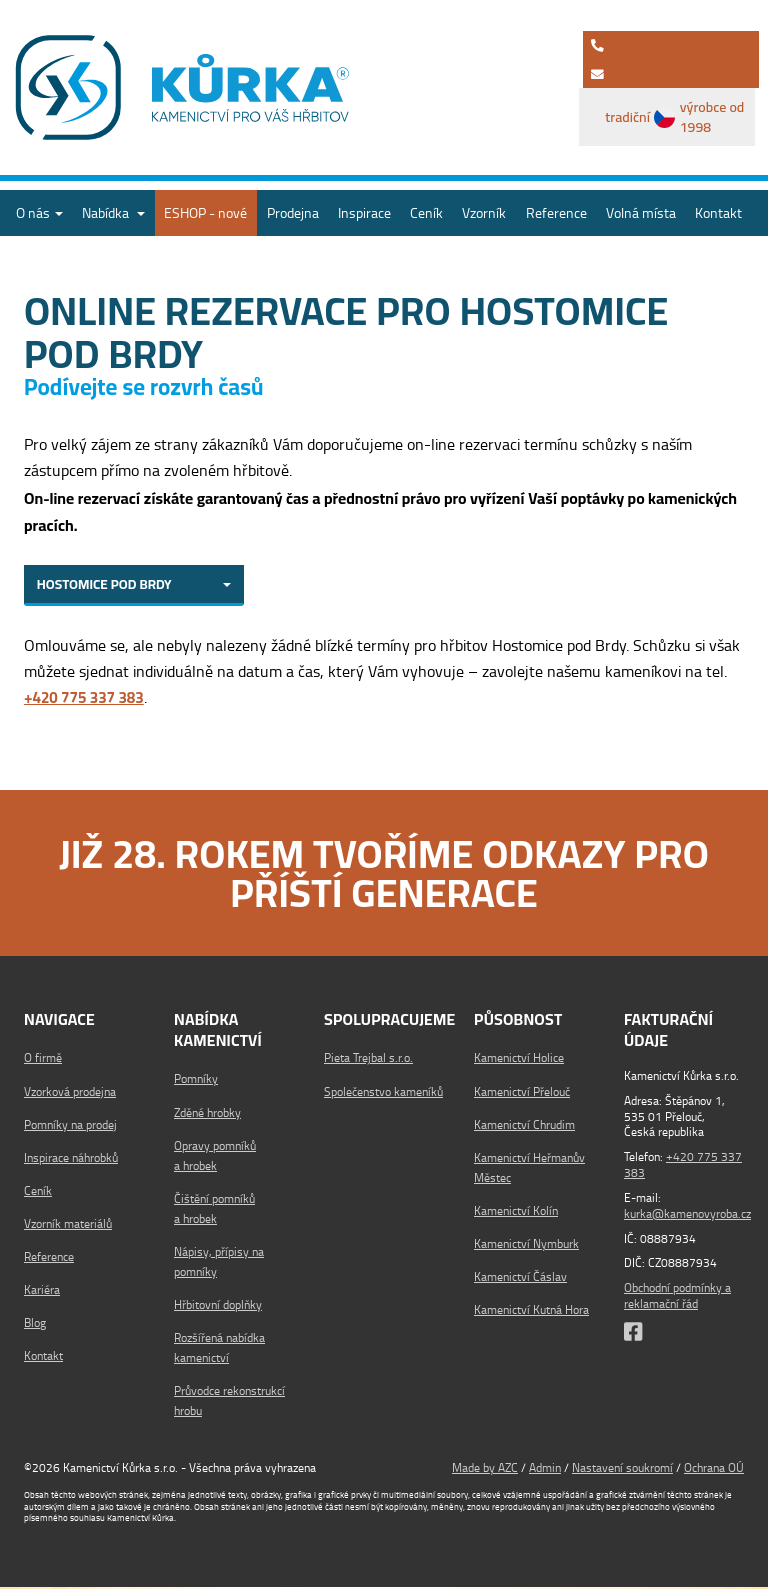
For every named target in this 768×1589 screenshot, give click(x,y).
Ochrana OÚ (714, 1469)
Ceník (426, 213)
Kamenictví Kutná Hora (531, 1312)
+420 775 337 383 (683, 1166)
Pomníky (196, 1081)
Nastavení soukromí (622, 1469)
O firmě (43, 1060)
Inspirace (364, 213)
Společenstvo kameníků (383, 1093)
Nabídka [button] (113, 213)
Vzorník (484, 213)
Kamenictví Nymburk (526, 1245)
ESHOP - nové (205, 213)
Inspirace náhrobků (71, 1159)
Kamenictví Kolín (516, 1212)
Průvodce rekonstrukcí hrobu (229, 1402)
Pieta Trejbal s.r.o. (368, 1060)
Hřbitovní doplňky (218, 1306)
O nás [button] (39, 213)
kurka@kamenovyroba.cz (687, 1214)
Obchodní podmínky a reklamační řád (677, 1296)
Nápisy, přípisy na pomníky (219, 1263)
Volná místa (641, 213)
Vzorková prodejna (70, 1093)
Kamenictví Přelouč (522, 1093)
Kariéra (42, 1292)
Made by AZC (485, 1469)
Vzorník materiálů (68, 1225)
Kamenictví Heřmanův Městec (529, 1169)
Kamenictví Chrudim (524, 1126)
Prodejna (293, 213)
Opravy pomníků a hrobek (215, 1157)
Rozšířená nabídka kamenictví (219, 1349)
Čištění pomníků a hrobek (214, 1210)
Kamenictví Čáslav (520, 1278)
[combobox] (134, 586)
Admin (545, 1469)
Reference (556, 213)
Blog (35, 1325)
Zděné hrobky (207, 1114)
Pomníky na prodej (70, 1126)
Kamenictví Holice (519, 1060)
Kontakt (718, 213)
